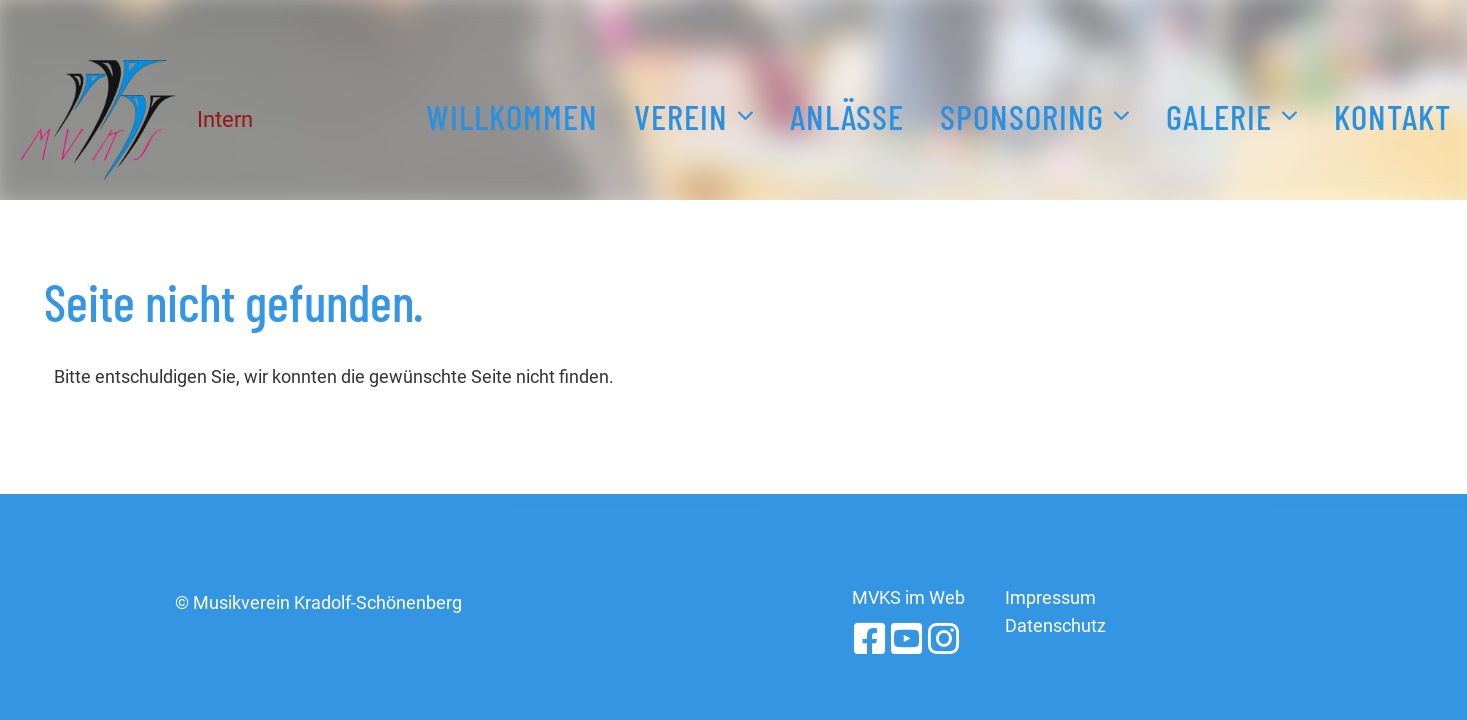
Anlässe (847, 116)
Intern (225, 119)
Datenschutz (1055, 625)
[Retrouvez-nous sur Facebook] (870, 640)
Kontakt (1392, 116)
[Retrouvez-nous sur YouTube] (907, 640)
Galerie (1232, 112)
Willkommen (512, 116)
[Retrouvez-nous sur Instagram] (944, 640)
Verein (694, 112)
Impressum (1050, 597)
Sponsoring (1035, 112)
